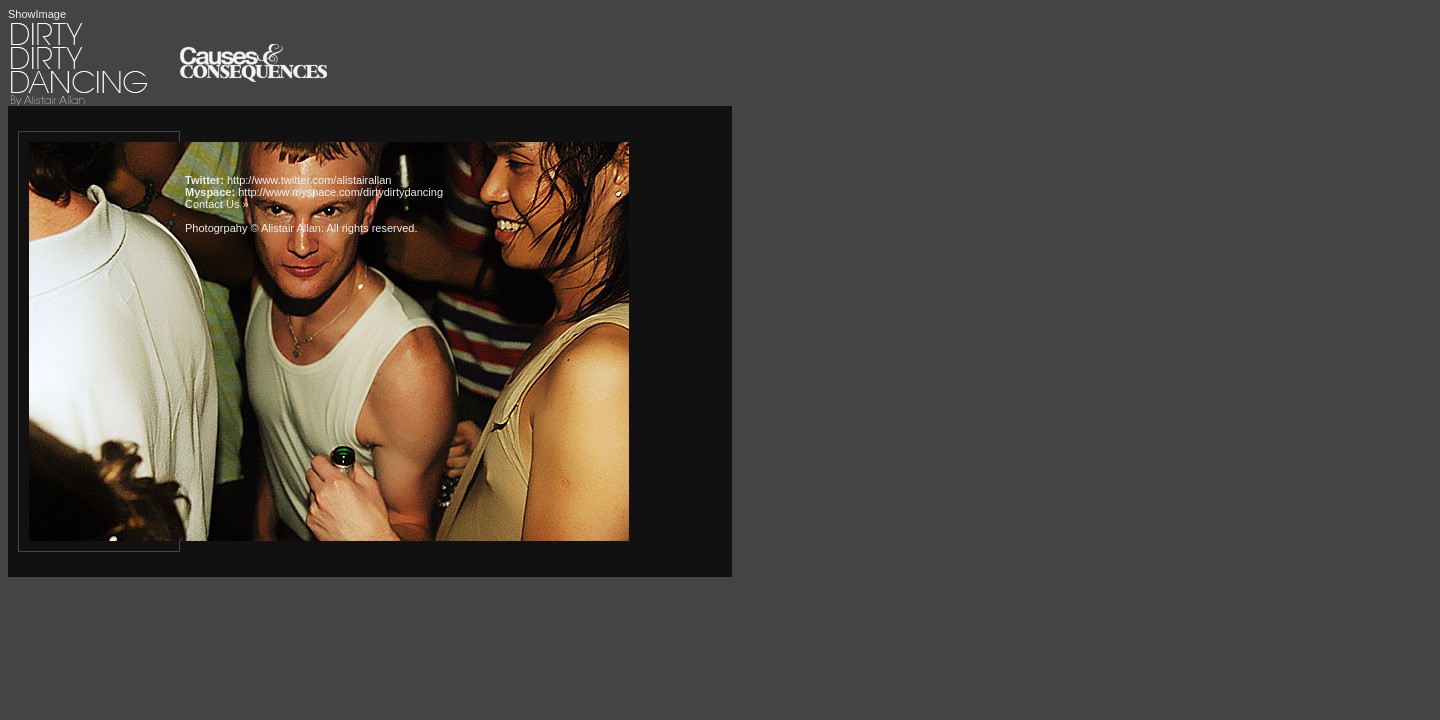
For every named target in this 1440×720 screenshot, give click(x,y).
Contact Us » (217, 204)
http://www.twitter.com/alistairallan (309, 180)
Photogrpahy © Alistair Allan (253, 228)
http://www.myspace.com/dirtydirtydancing (340, 192)
